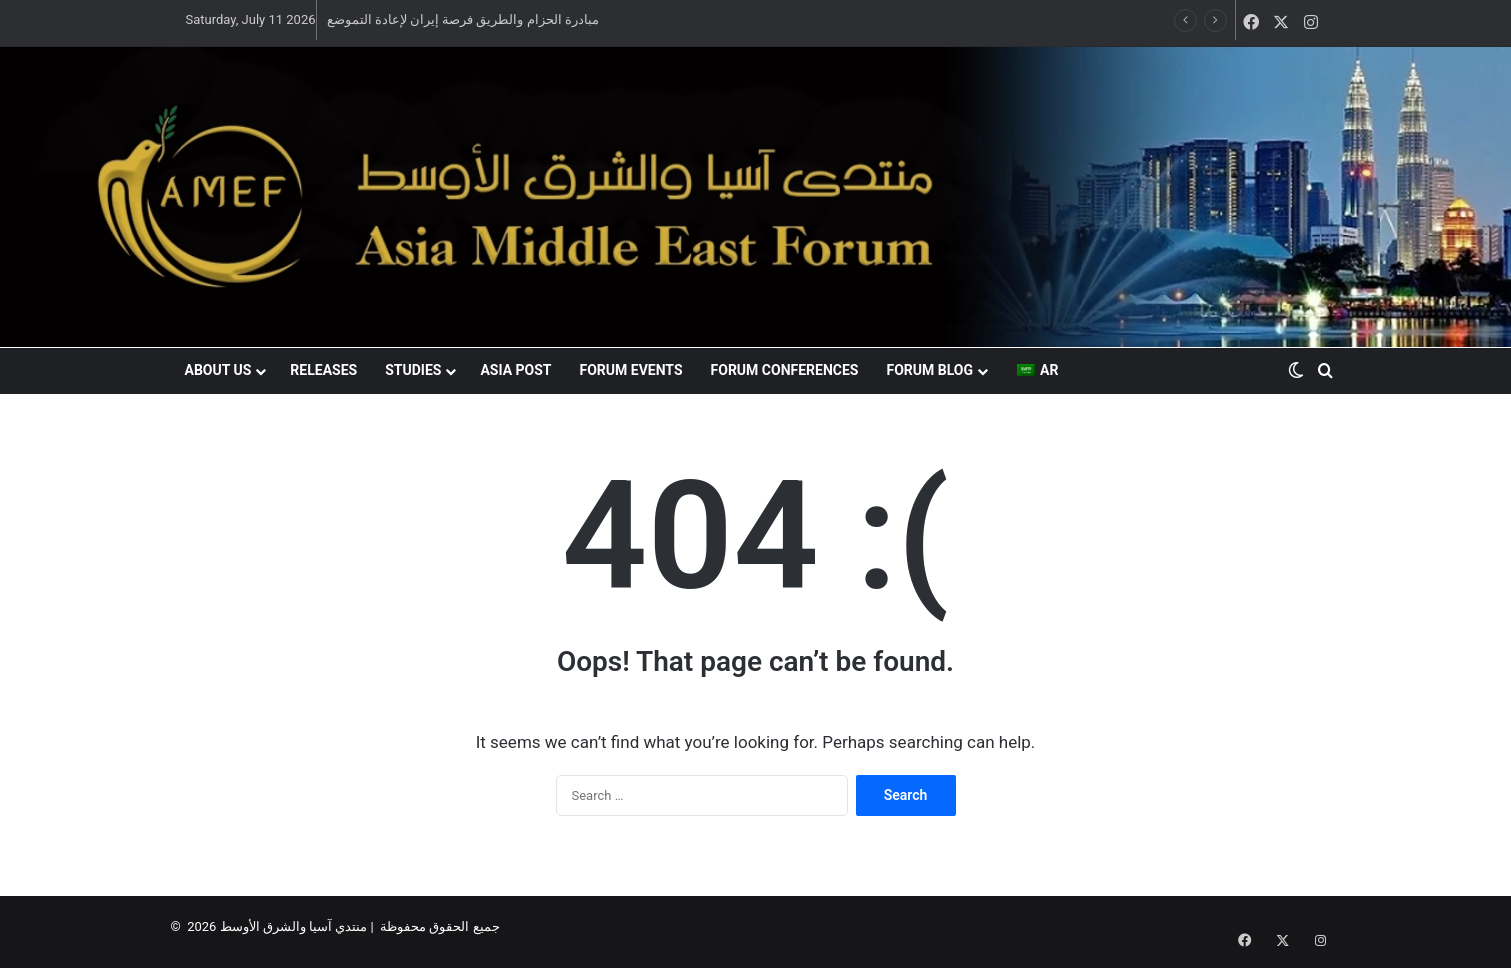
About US (218, 370)
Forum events (631, 370)
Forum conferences (785, 370)
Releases (323, 370)
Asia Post (515, 370)
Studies (413, 370)
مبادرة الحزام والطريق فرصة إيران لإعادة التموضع (463, 19)
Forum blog (929, 370)
